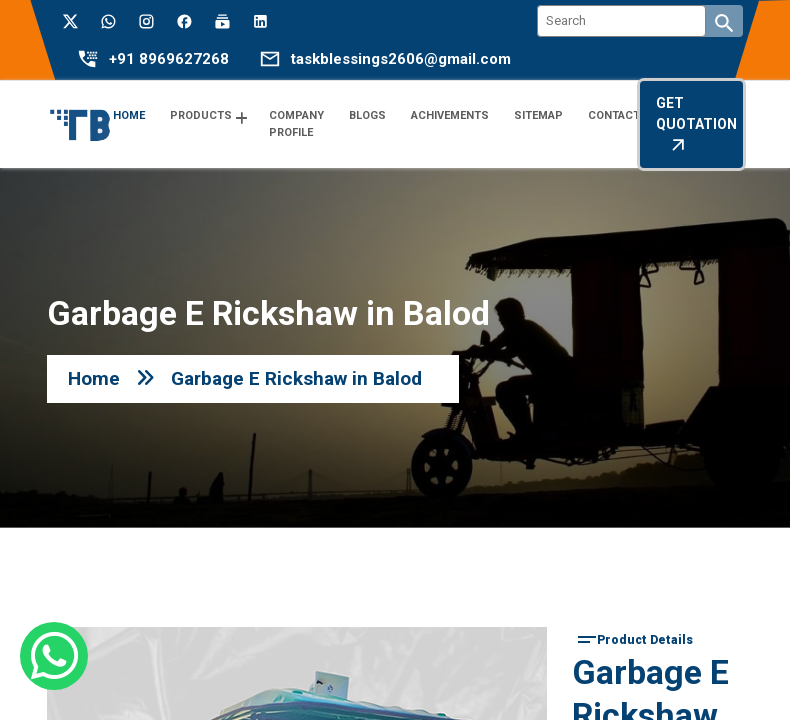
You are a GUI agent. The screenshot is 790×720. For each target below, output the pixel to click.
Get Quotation (696, 125)
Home (94, 378)
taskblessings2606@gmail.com (401, 59)
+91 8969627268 (169, 59)
